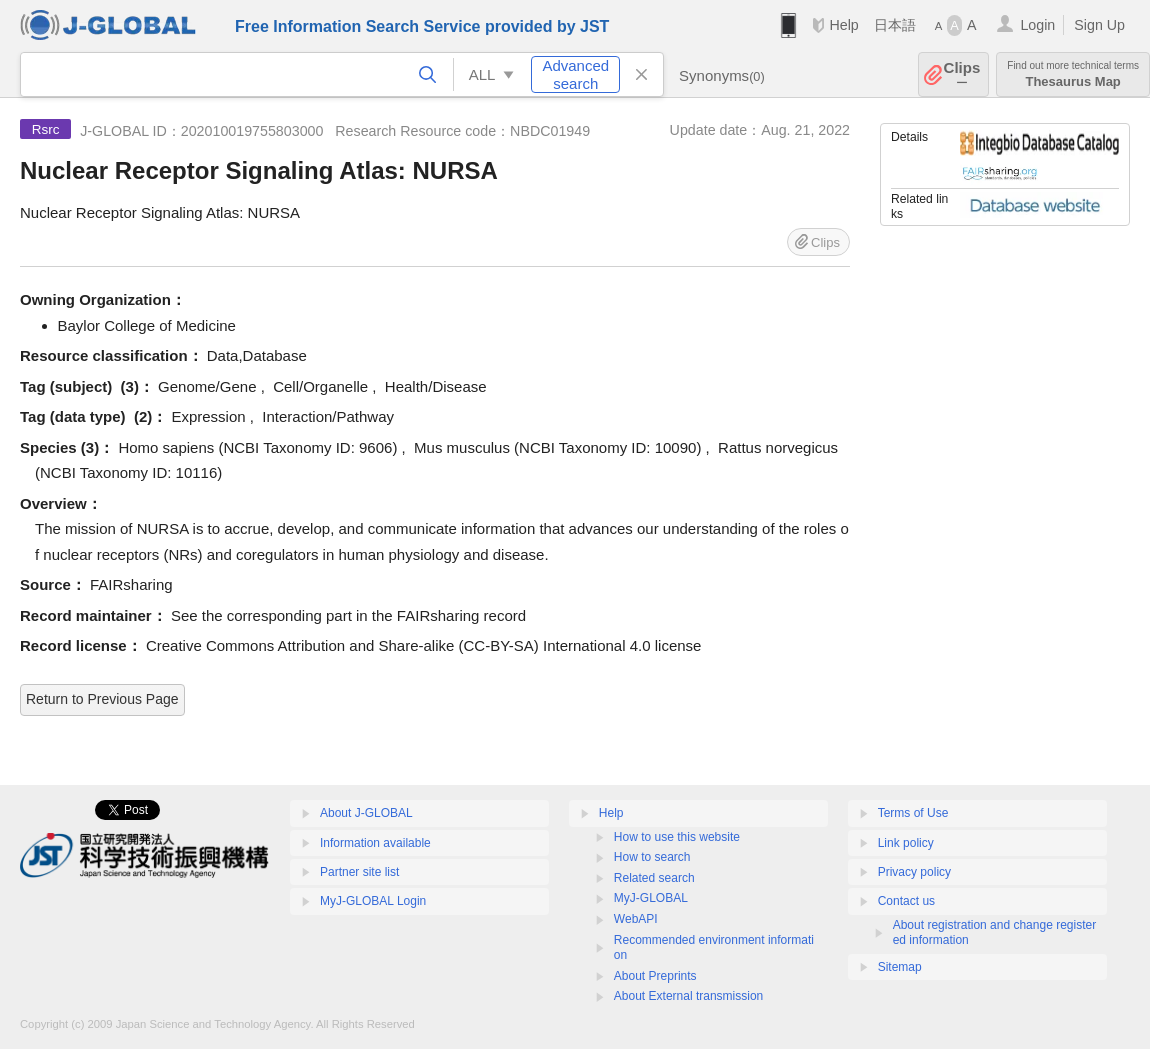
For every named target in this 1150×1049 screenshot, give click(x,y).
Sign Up (1099, 25)
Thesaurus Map (1073, 74)
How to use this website (677, 837)
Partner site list (359, 872)
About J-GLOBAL (366, 813)
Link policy (906, 843)
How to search (652, 857)
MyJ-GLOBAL (651, 898)
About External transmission (688, 996)
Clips (962, 74)
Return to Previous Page (102, 699)
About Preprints (655, 976)
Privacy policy (914, 872)
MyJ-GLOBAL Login (373, 901)
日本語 (895, 25)
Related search (654, 878)
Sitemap (900, 967)
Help (843, 25)
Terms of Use (913, 813)
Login (1037, 25)
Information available (375, 843)
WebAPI (636, 919)
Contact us (906, 901)
